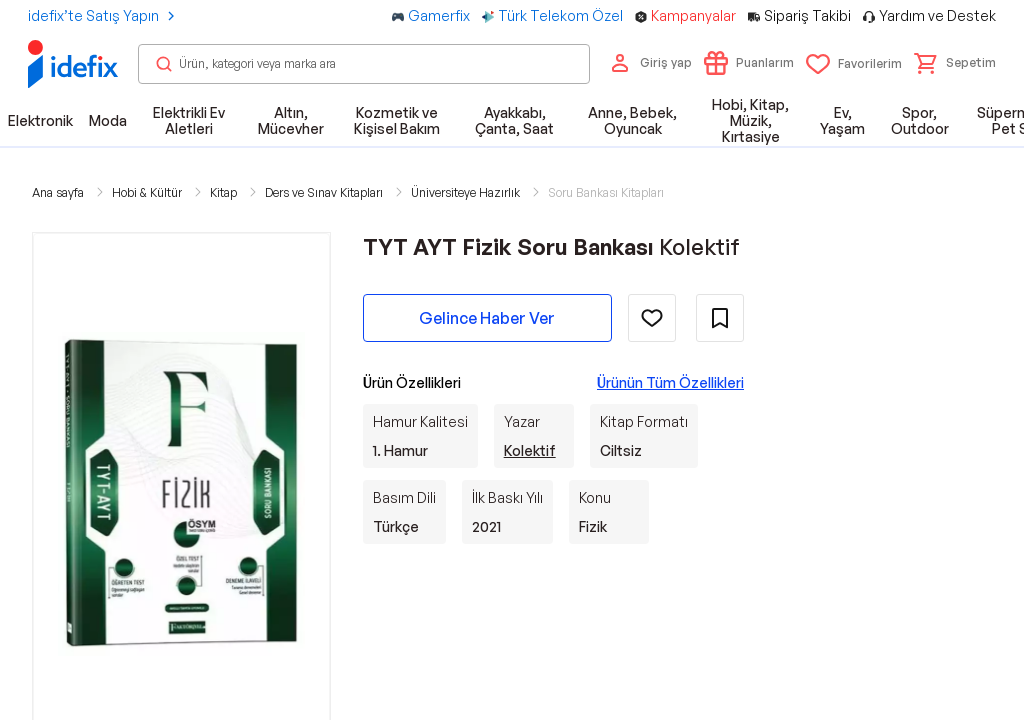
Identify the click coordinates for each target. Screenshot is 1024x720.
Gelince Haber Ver (487, 318)
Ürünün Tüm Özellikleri (670, 382)
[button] (955, 63)
